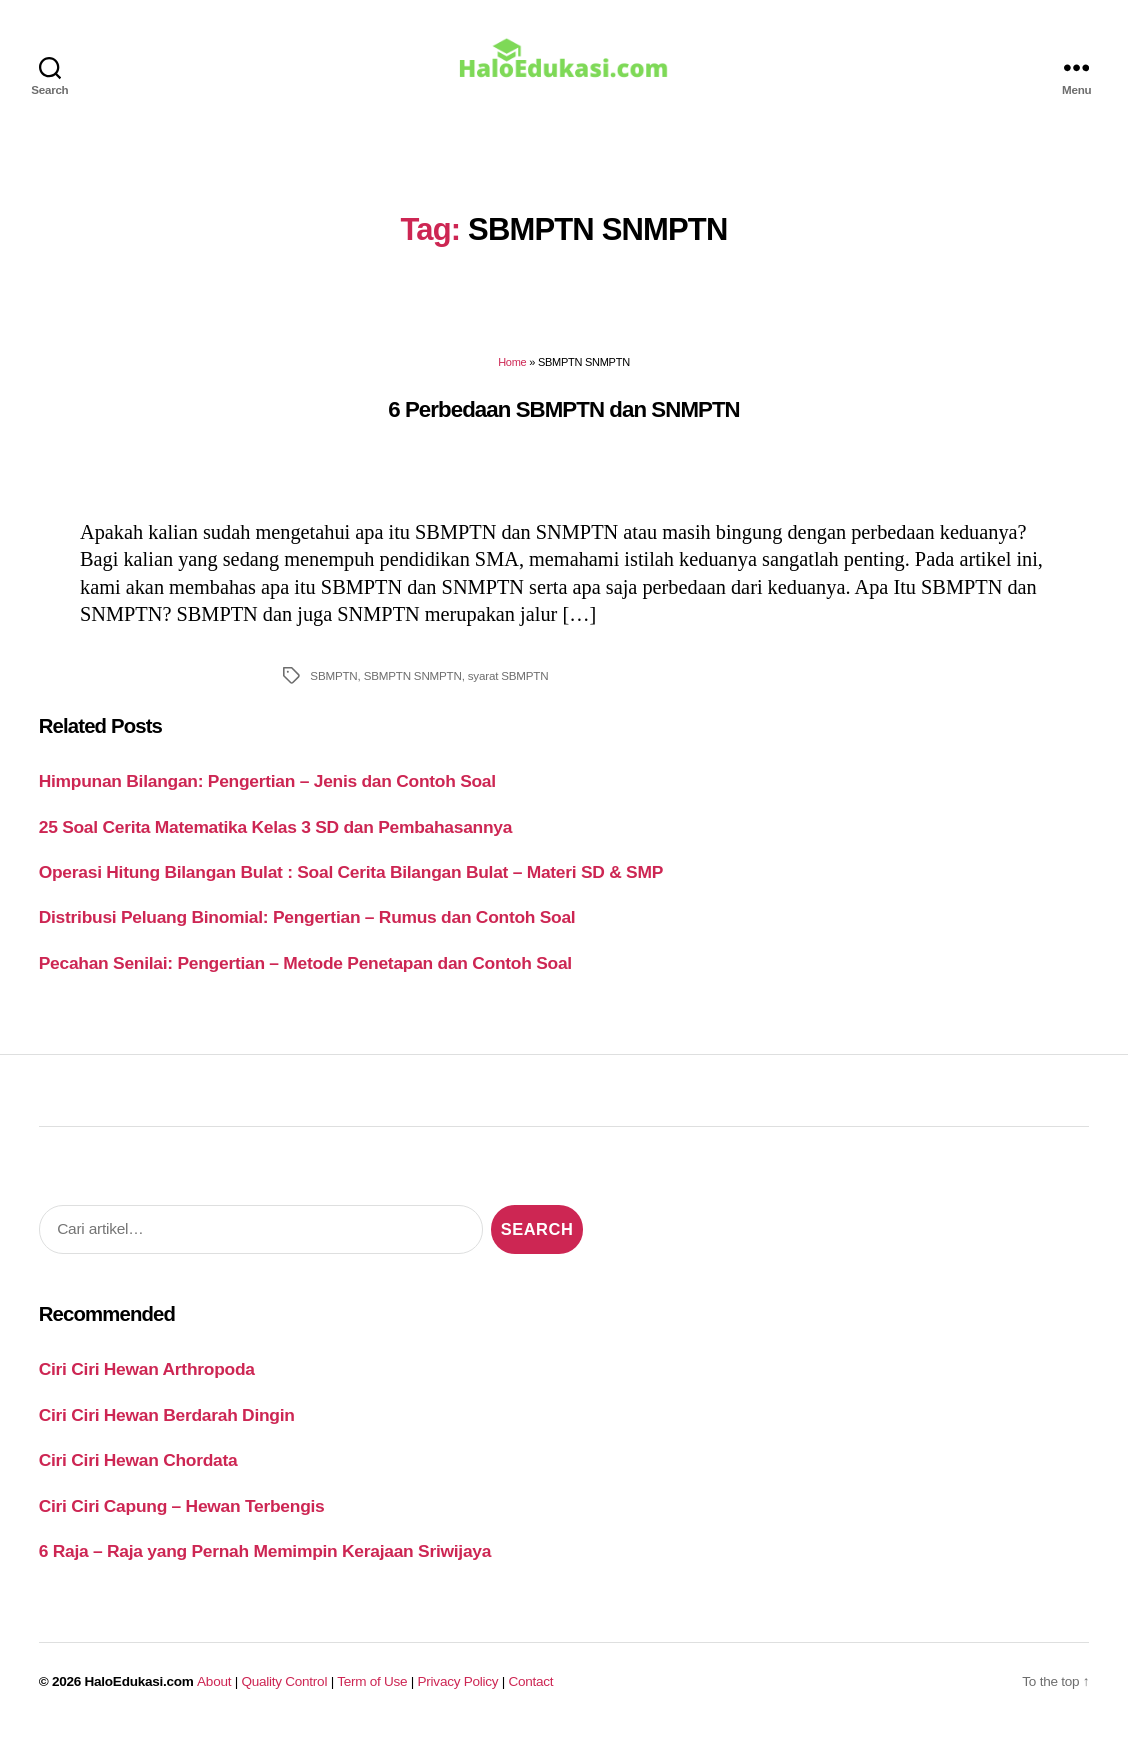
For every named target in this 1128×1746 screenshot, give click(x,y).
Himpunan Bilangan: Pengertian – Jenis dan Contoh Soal (267, 792)
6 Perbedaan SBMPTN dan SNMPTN (563, 419)
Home (512, 373)
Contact (531, 1692)
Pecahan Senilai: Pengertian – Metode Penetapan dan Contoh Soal (305, 974)
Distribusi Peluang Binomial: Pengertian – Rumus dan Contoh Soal (307, 928)
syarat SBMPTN (508, 686)
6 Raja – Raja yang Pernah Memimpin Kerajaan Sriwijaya (265, 1562)
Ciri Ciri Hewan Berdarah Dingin (167, 1426)
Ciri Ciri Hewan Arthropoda (147, 1380)
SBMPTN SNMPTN (413, 686)
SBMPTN (333, 686)
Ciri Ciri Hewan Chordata (138, 1471)
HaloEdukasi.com (139, 1692)
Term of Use (372, 1692)
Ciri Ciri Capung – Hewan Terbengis (182, 1517)
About (214, 1692)
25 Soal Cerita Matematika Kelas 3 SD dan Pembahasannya (275, 837)
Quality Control (284, 1692)
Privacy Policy (458, 1692)
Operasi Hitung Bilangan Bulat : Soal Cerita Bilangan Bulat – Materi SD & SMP (351, 883)
